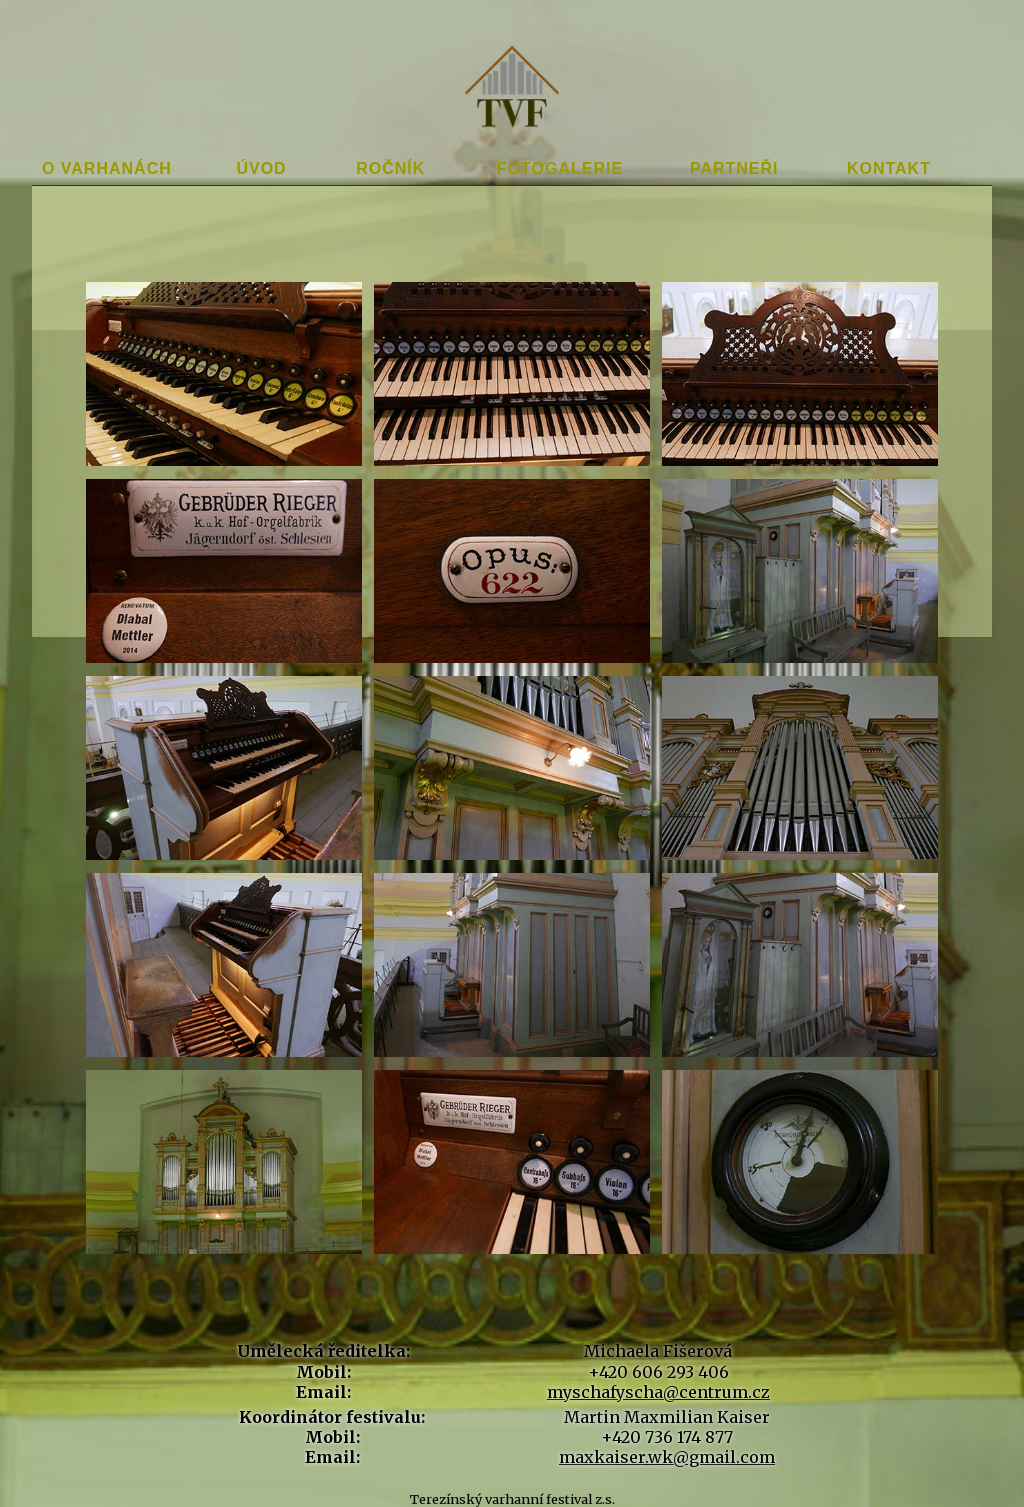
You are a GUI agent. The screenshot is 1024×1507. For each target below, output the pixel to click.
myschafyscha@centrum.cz (658, 1392)
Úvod (261, 168)
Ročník (390, 168)
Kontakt (889, 168)
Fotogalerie (560, 168)
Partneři (734, 168)
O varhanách (107, 168)
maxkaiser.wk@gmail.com (667, 1457)
